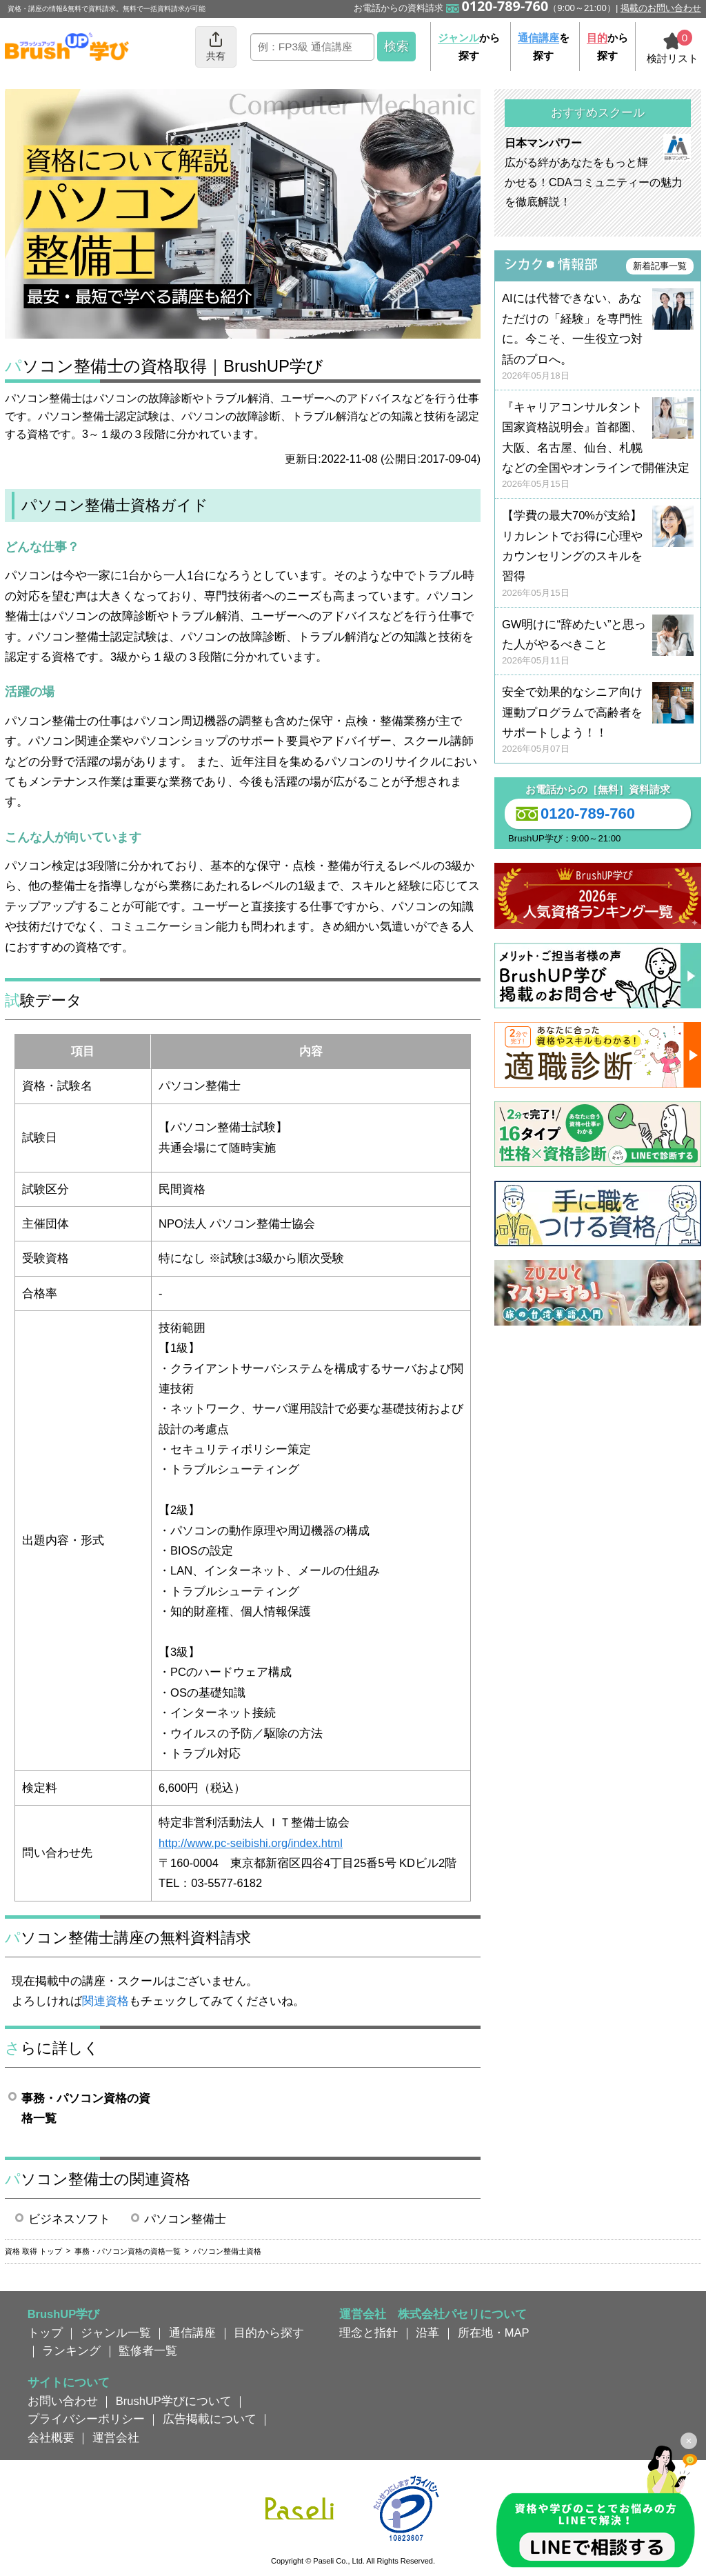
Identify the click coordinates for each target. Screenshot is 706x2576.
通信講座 (192, 2332)
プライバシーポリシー (86, 2419)
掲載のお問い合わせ (661, 8)
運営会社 (115, 2437)
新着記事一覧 (660, 266)
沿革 (427, 2332)
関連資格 (105, 2001)
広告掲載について (209, 2419)
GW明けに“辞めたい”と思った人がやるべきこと (598, 643)
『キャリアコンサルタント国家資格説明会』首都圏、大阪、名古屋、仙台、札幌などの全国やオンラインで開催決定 (598, 446)
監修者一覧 (148, 2350)
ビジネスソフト (69, 2219)
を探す (543, 46)
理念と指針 (368, 2332)
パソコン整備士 (185, 2219)
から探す (469, 46)
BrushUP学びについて (174, 2401)
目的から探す (269, 2332)
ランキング (71, 2350)
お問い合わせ (63, 2401)
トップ (45, 2332)
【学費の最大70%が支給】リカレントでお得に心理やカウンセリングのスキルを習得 (598, 554)
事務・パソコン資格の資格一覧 (85, 2108)
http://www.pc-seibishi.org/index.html (251, 1843)
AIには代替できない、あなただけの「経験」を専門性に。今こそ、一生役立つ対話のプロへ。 (598, 337)
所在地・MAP (494, 2332)
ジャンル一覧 (116, 2332)
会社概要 (51, 2437)
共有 (215, 45)
